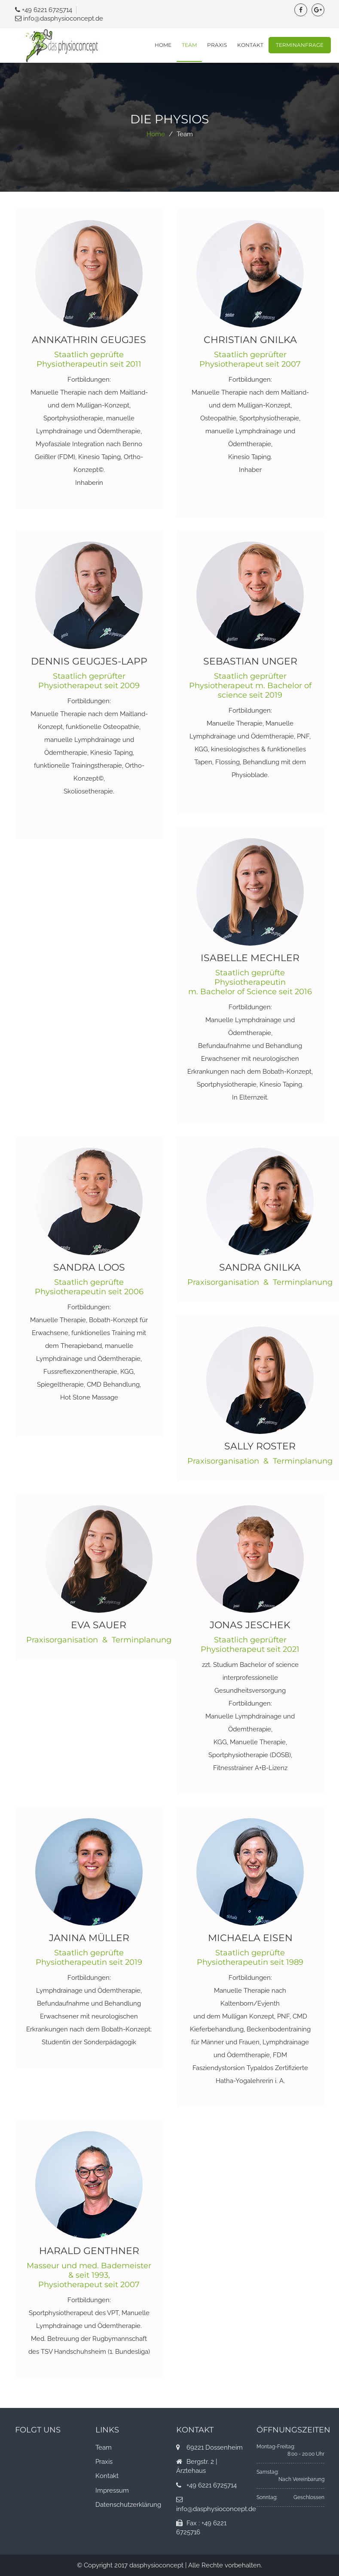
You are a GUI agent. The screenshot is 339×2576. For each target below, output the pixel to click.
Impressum (112, 2490)
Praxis (217, 45)
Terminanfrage (300, 45)
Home (163, 45)
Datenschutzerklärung (128, 2505)
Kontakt (250, 45)
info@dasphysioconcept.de (63, 18)
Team (189, 45)
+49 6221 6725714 (47, 10)
